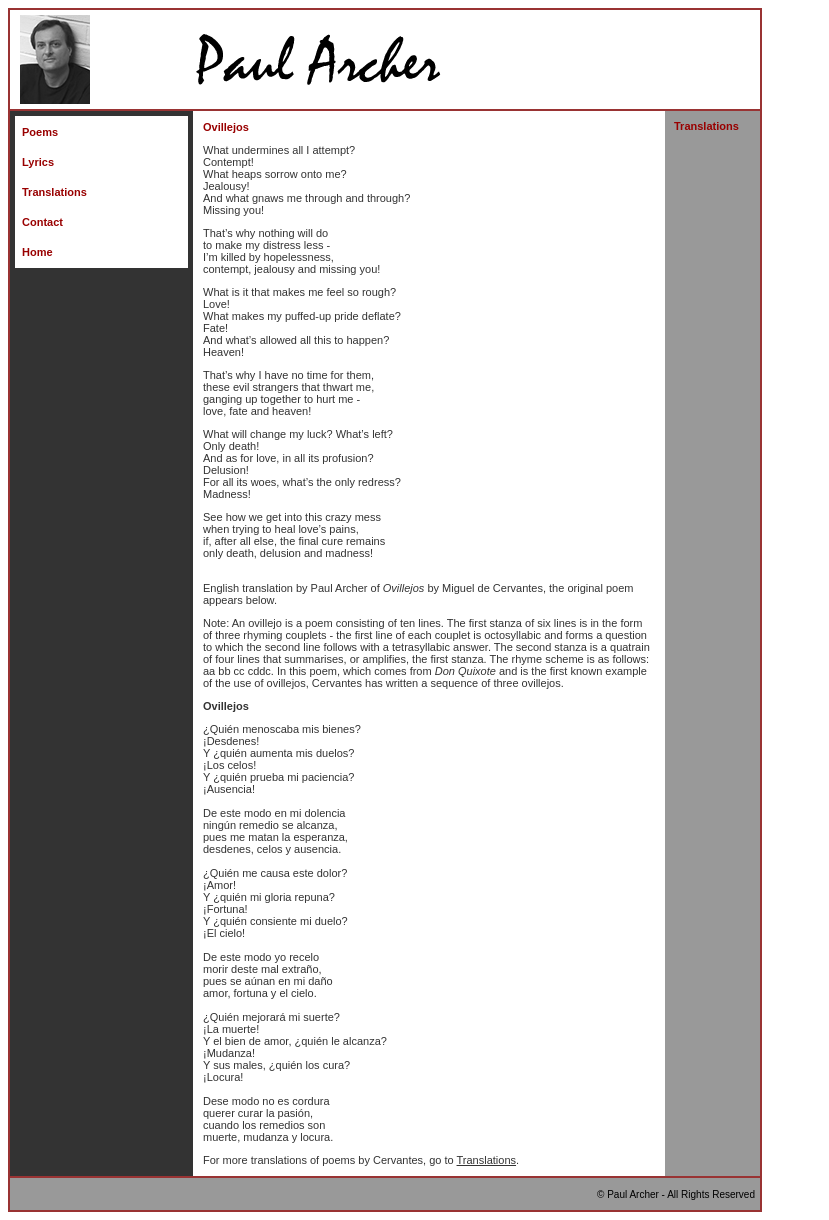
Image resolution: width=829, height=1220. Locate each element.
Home (37, 252)
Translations (54, 192)
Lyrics (38, 162)
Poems (40, 132)
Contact (42, 222)
